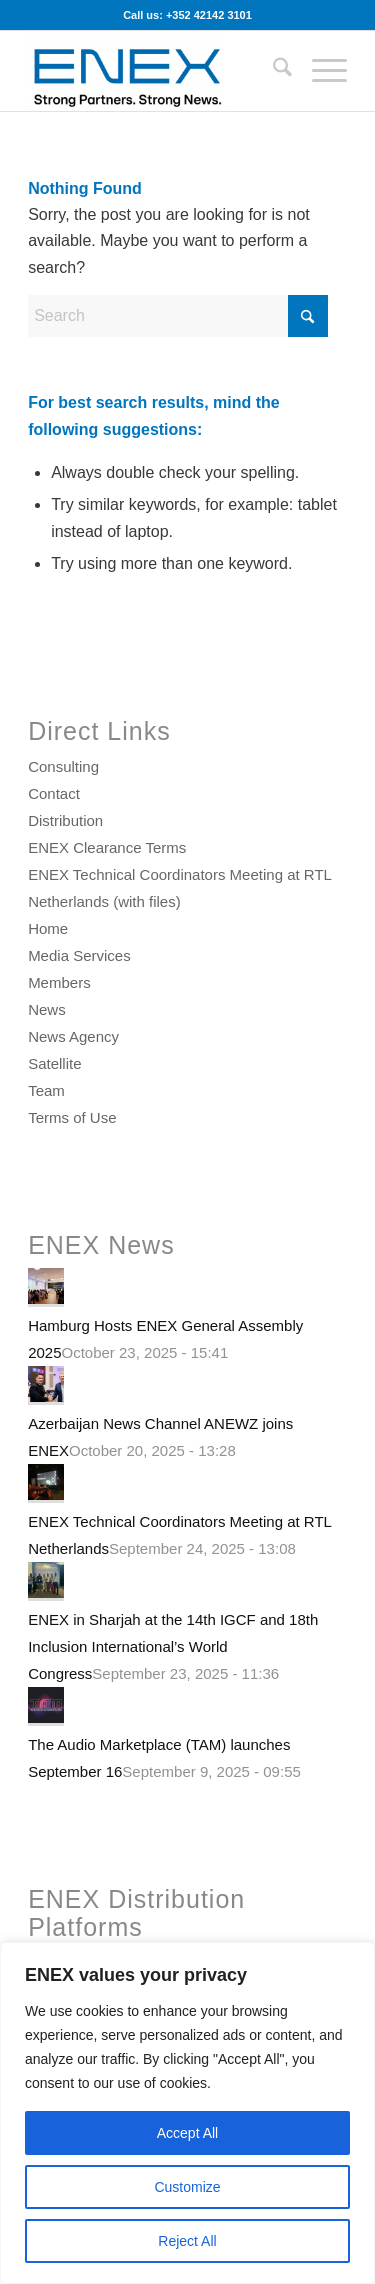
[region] (187, 2113)
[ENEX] (155, 71)
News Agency (73, 1036)
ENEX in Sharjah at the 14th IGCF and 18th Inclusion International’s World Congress (173, 1646)
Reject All (187, 2241)
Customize (187, 2187)
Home (48, 928)
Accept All (187, 2133)
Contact (54, 793)
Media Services (79, 955)
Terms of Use (72, 1117)
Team (46, 1090)
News (47, 1009)
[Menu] (319, 71)
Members (59, 982)
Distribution (65, 820)
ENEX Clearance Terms (107, 847)
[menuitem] (272, 71)
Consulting (63, 766)
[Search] (272, 71)
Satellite (54, 1063)
